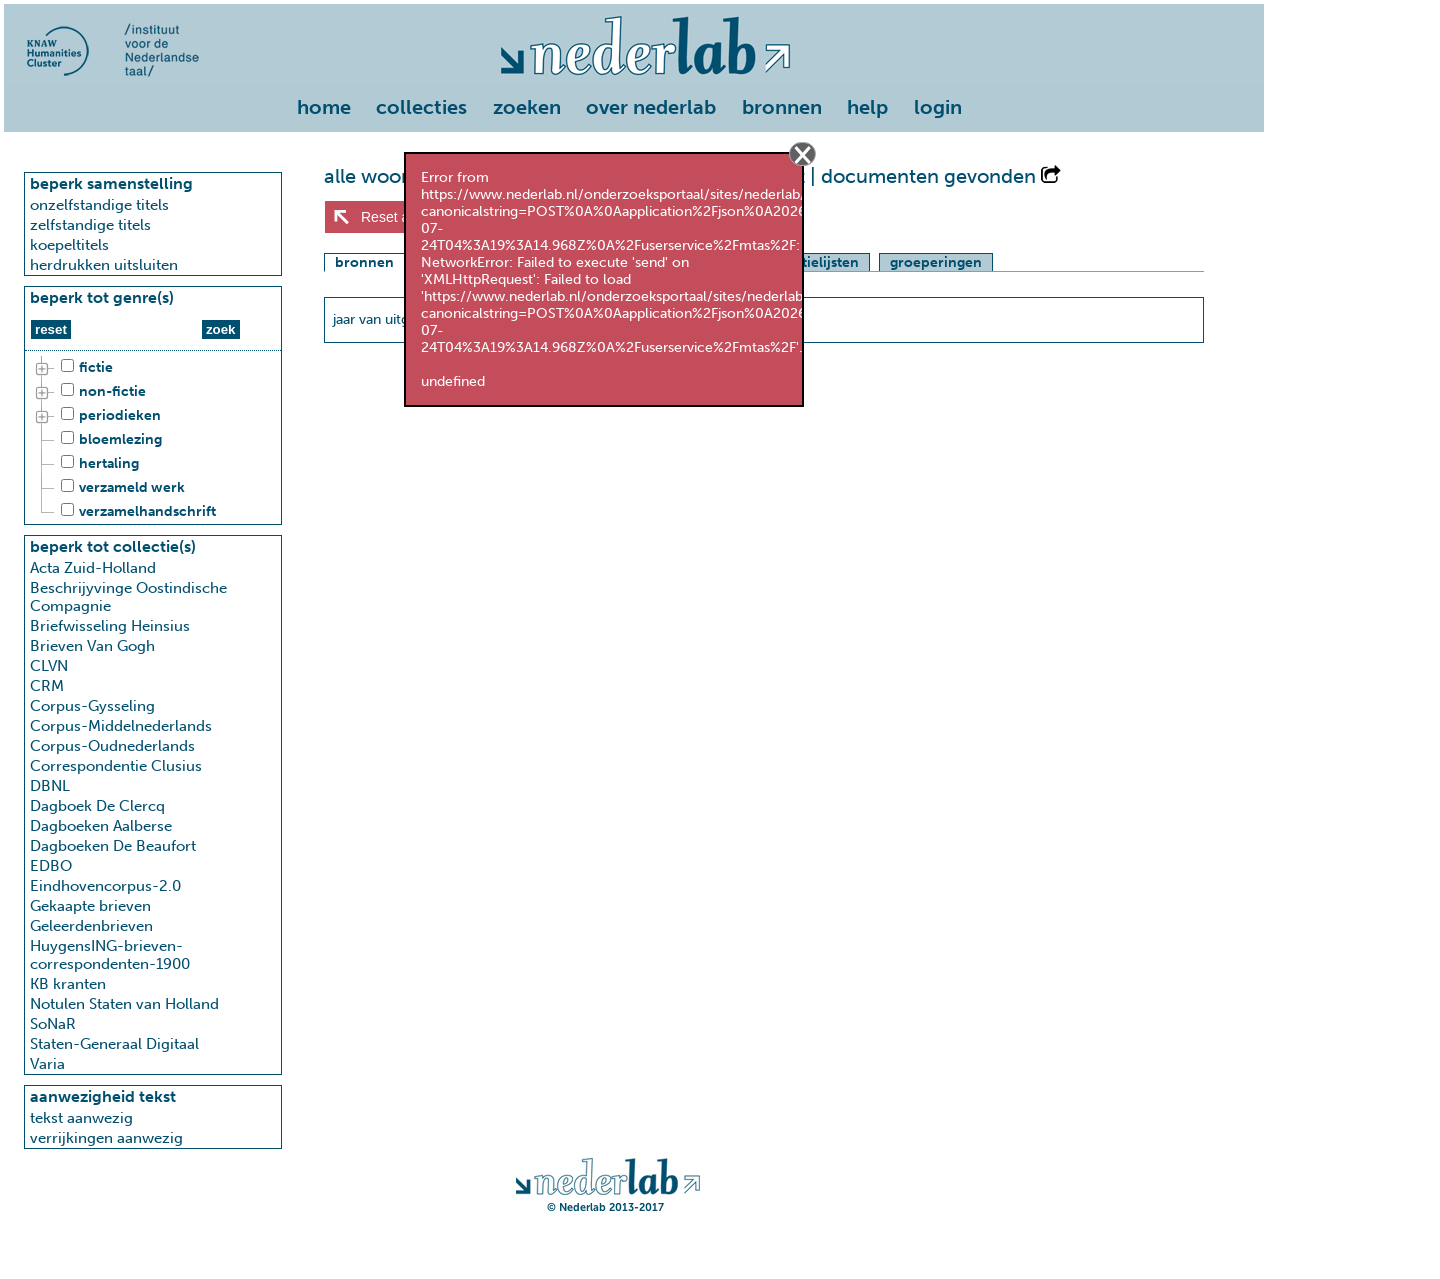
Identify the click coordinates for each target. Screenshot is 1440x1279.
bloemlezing (108, 440)
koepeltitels (69, 245)
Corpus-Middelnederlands (121, 726)
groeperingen (936, 262)
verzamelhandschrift (135, 512)
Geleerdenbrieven (91, 926)
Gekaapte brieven (90, 906)
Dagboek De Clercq (97, 806)
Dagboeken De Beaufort (113, 846)
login (938, 107)
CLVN (49, 666)
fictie (84, 368)
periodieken (108, 416)
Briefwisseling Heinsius (110, 626)
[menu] (634, 103)
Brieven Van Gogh (92, 646)
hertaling (97, 464)
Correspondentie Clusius (116, 766)
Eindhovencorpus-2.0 (105, 886)
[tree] (153, 440)
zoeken (527, 107)
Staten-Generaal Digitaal (114, 1044)
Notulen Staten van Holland (124, 1004)
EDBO (51, 866)
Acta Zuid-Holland (93, 568)
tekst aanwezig (81, 1118)
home (324, 107)
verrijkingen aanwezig (106, 1138)
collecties (421, 107)
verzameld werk (120, 488)
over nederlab (651, 107)
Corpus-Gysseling (92, 706)
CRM (47, 686)
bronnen (782, 107)
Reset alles (395, 217)
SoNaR (53, 1024)
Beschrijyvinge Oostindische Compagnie (128, 597)
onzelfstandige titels (99, 205)
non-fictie (100, 392)
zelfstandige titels (90, 225)
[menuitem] (329, 109)
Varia (47, 1064)
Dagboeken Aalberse (101, 826)
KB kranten (68, 984)
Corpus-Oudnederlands (112, 746)
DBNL (50, 786)
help (867, 107)
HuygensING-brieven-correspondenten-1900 (110, 955)
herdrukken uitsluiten (104, 265)
